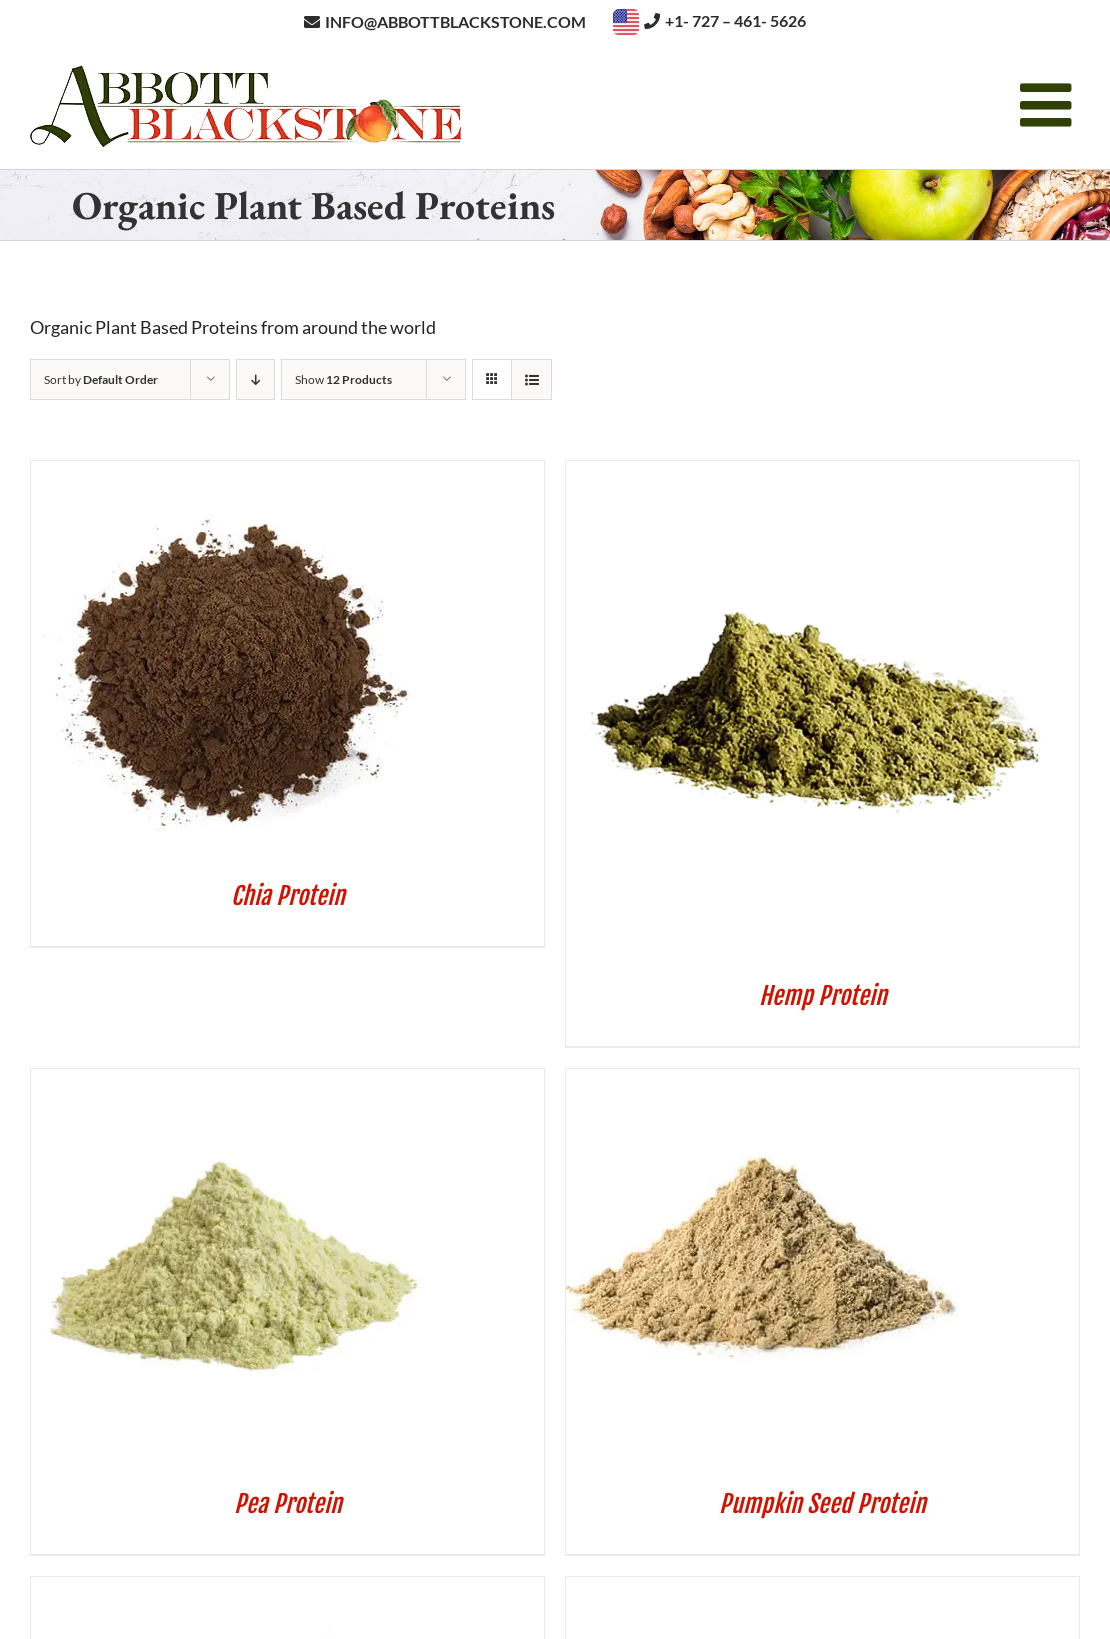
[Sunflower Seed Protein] (766, 1590)
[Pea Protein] (231, 1082)
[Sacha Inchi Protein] (231, 1590)
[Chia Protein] (231, 474)
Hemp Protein (823, 996)
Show (343, 379)
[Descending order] (255, 379)
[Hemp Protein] (816, 474)
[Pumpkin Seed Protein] (766, 1082)
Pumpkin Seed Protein (822, 1504)
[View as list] (531, 379)
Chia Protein (288, 896)
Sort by (101, 379)
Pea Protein (288, 1504)
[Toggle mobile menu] (1050, 105)
